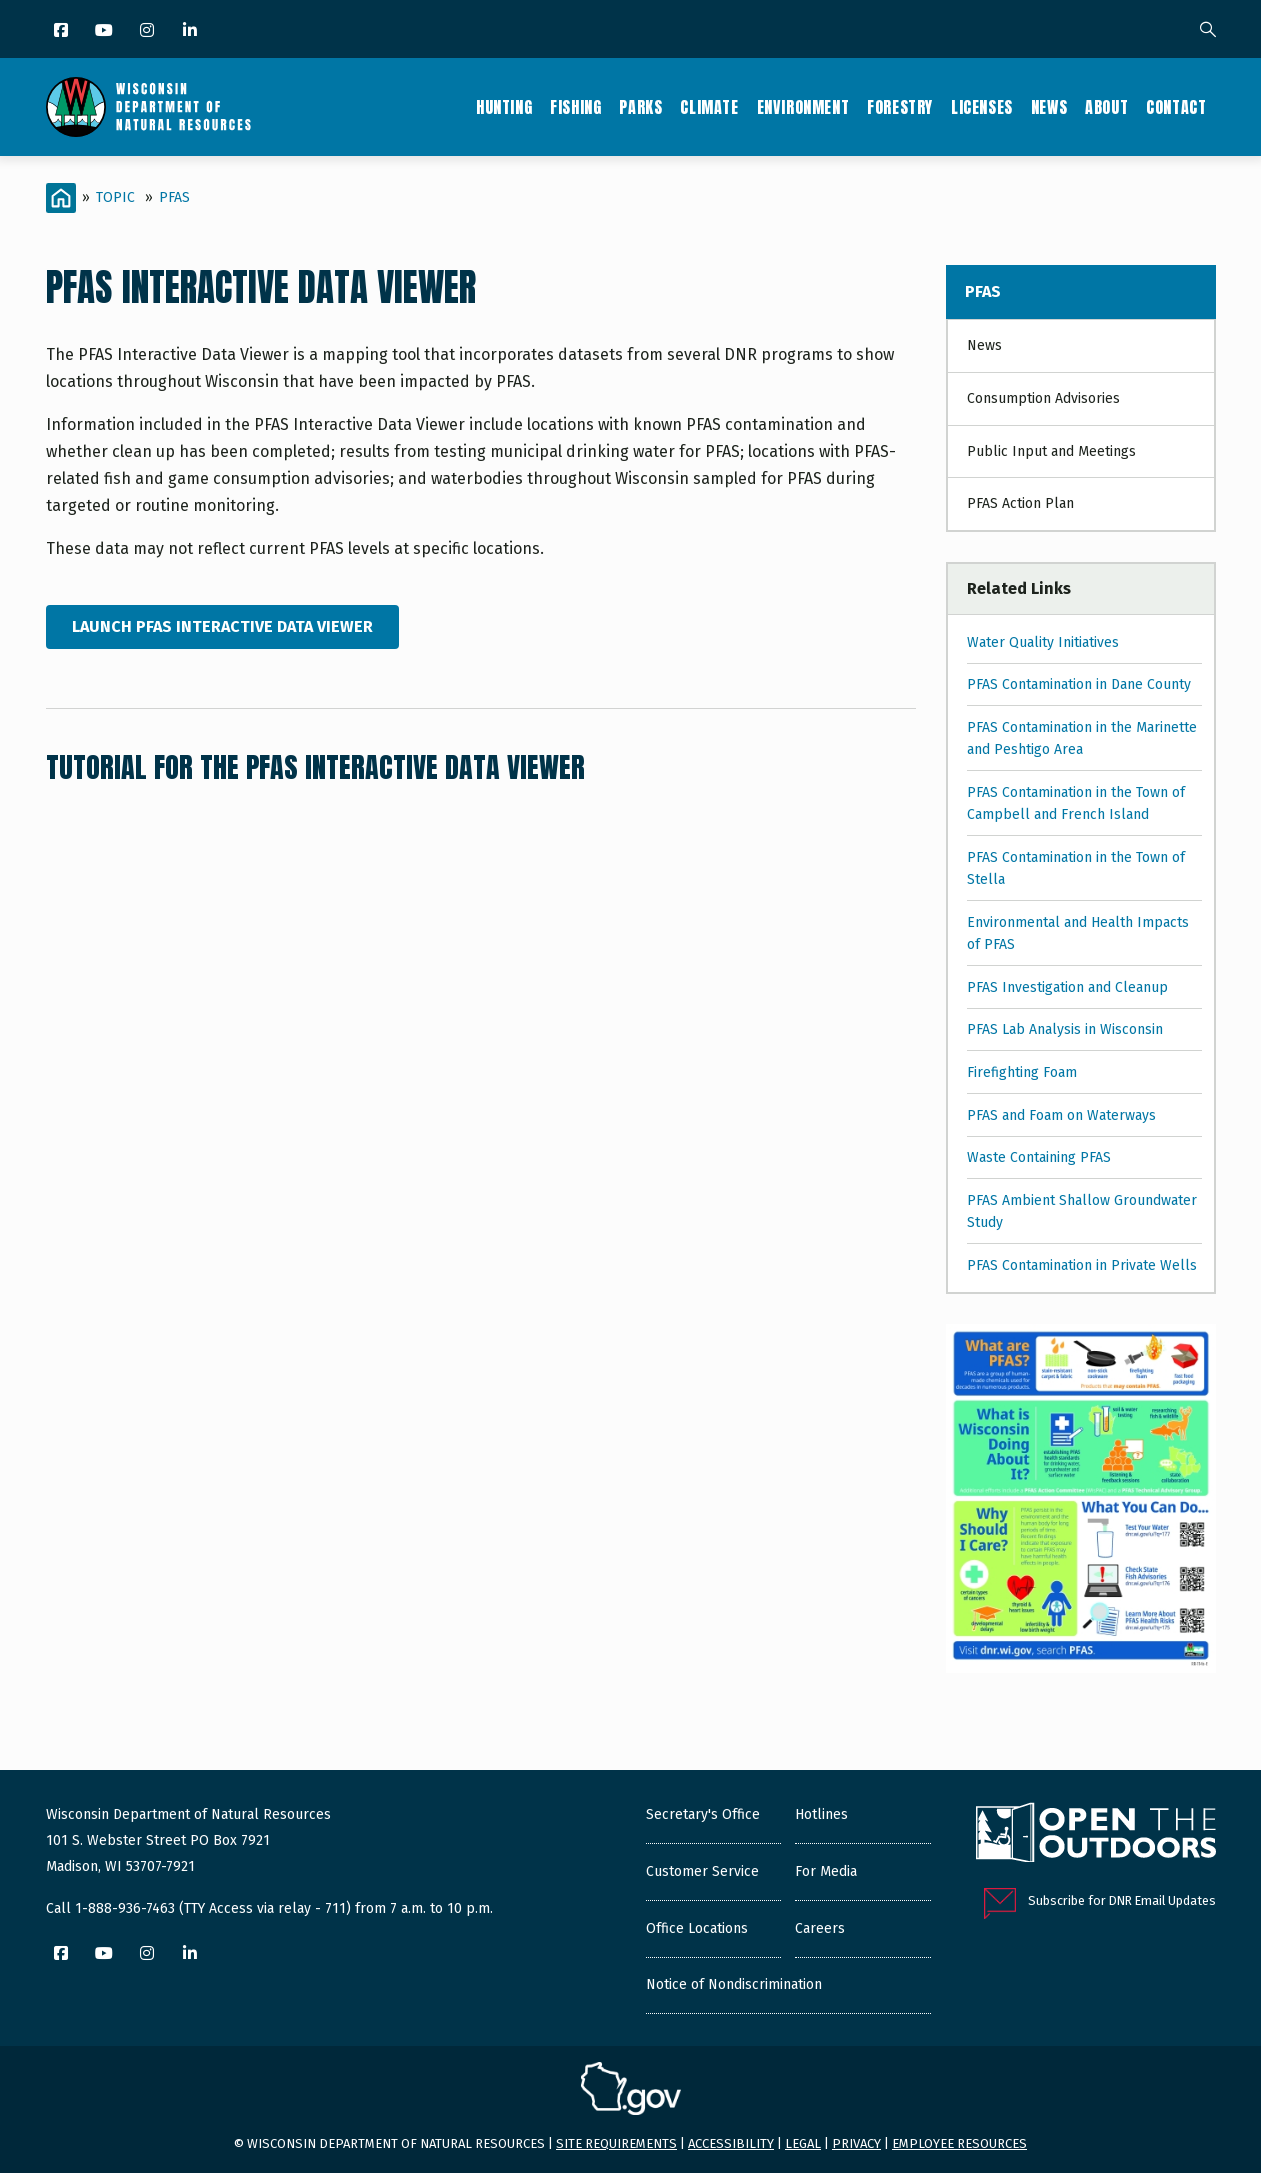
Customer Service (702, 1871)
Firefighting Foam (1022, 1072)
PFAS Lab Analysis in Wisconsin (1065, 1029)
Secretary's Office (703, 1814)
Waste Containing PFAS (1039, 1157)
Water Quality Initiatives (1043, 642)
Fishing (575, 107)
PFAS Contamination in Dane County (1079, 684)
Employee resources (959, 2143)
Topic (115, 197)
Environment (803, 107)
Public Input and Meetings (1051, 451)
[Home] (61, 198)
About (1106, 107)
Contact (1176, 107)
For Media (826, 1871)
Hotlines (821, 1814)
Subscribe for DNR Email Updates (1122, 1900)
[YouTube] (105, 31)
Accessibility (731, 2143)
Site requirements (616, 2143)
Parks (640, 107)
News (1049, 107)
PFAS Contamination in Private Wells (1082, 1265)
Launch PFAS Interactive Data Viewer (222, 626)
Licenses (982, 107)
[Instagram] (148, 31)
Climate (709, 107)
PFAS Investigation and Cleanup (1067, 987)
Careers (820, 1928)
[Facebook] (62, 31)
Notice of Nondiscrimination (734, 1984)
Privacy (856, 2143)
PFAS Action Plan (1020, 503)
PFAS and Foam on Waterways (1061, 1115)
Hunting (504, 107)
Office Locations (697, 1928)
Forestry (900, 107)
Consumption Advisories (1043, 398)
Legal (803, 2143)
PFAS (174, 197)
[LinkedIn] (191, 31)
